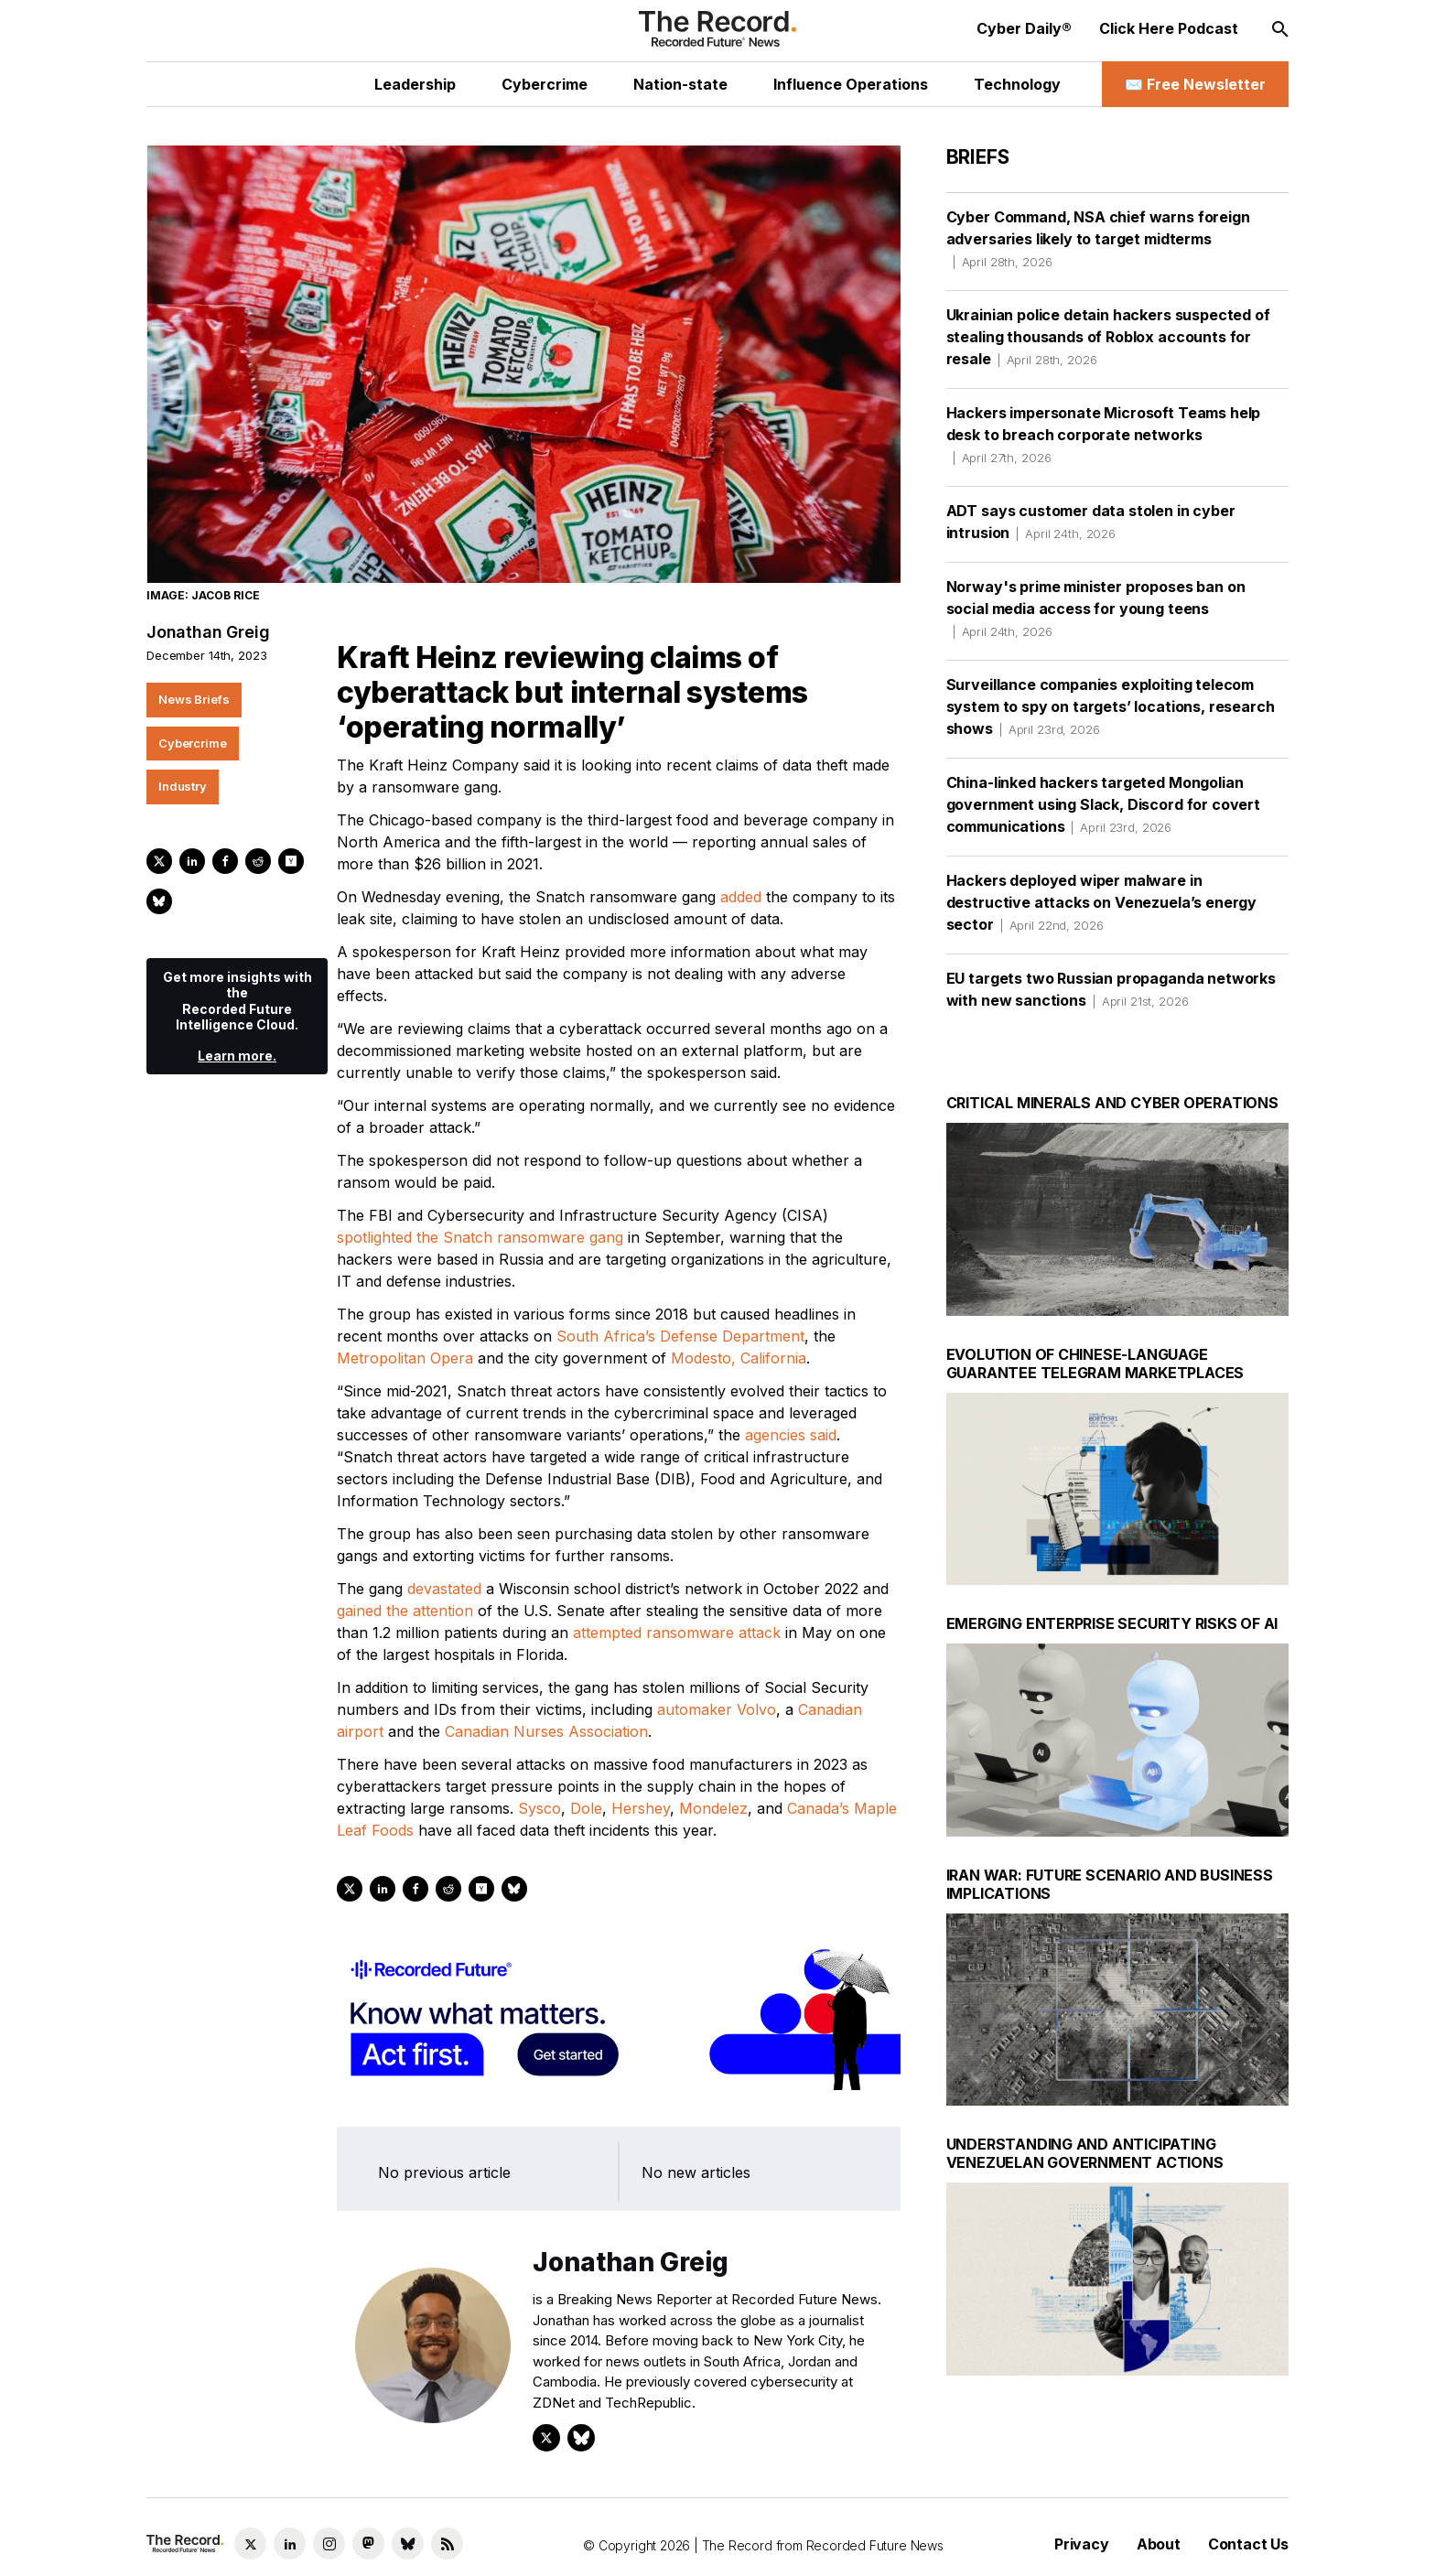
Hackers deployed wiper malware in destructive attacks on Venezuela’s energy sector (1101, 902)
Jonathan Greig (207, 631)
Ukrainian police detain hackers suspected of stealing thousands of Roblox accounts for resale (1108, 337)
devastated (444, 1588)
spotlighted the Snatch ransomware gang (480, 1237)
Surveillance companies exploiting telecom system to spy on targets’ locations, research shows (1110, 706)
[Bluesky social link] (408, 2543)
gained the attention (405, 1610)
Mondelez (713, 1808)
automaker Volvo (716, 1709)
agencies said (790, 1435)
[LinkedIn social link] (290, 2543)
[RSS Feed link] (447, 2543)
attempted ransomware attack (677, 1632)
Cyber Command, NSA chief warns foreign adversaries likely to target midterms (1098, 239)
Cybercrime (192, 743)
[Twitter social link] (250, 2543)
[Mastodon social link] (368, 2543)
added (740, 897)
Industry (182, 786)
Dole (586, 1808)
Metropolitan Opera (405, 1358)
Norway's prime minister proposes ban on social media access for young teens (1096, 608)
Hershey (640, 1808)
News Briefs (194, 699)
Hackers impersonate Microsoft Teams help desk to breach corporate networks (1103, 435)
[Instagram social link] (329, 2543)
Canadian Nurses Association (546, 1731)
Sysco (539, 1808)
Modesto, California (738, 1358)
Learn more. (237, 1055)
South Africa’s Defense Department (680, 1336)
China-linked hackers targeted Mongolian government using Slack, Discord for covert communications (1103, 804)
